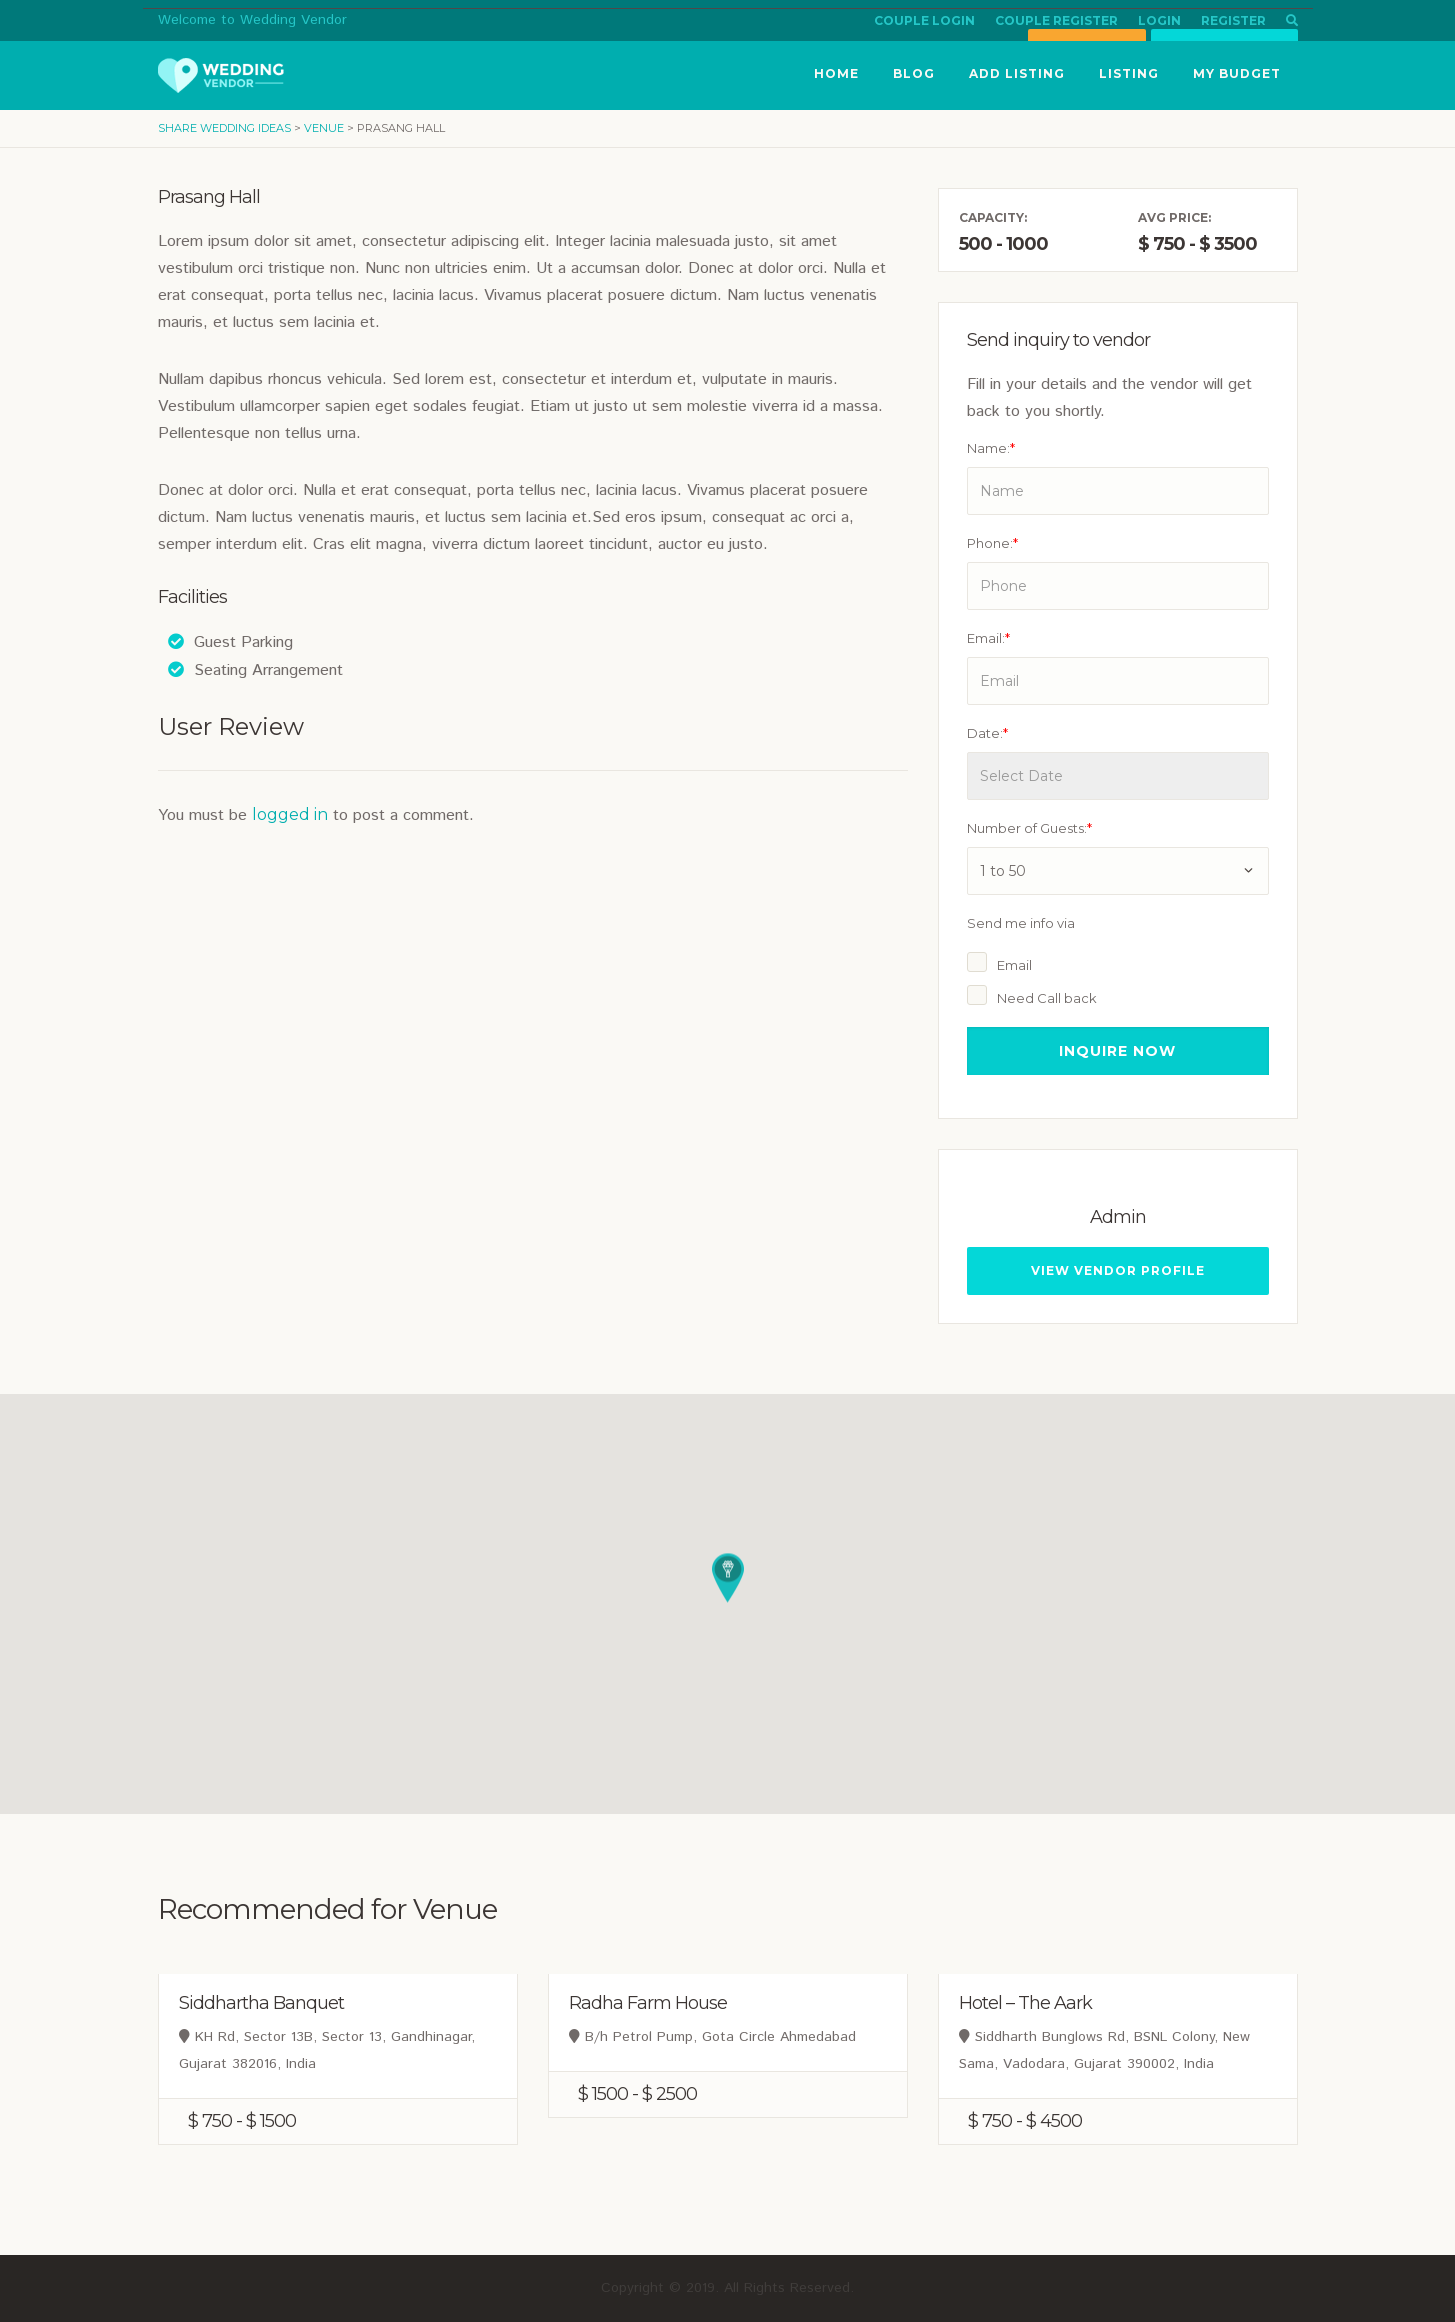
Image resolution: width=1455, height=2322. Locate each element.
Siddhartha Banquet (261, 2003)
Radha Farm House (648, 2003)
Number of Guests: (1029, 828)
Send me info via (1021, 923)
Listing (1129, 73)
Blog (914, 73)
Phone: (992, 543)
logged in (290, 814)
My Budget (1237, 73)
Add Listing (1017, 73)
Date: (987, 733)
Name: (991, 448)
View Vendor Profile (1118, 1270)
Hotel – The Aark (1025, 2003)
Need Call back (1047, 998)
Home (836, 73)
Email (1014, 965)
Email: (988, 638)
